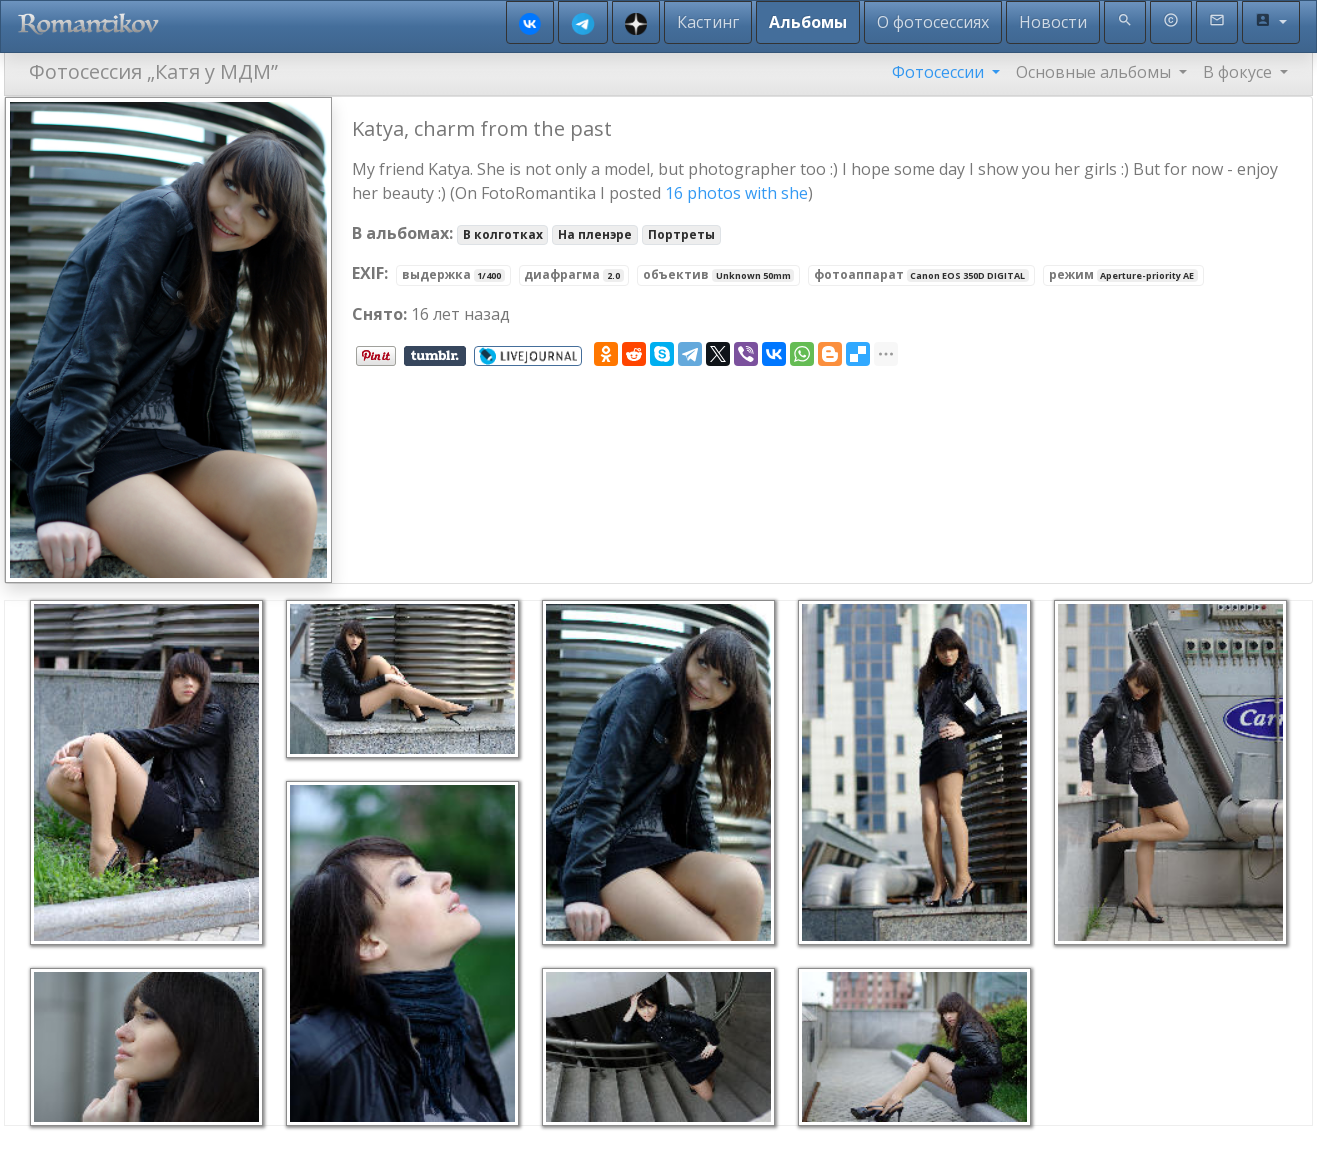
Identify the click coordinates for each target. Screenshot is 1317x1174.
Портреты (681, 234)
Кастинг (708, 22)
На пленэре (595, 234)
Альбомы (808, 22)
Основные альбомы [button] (1095, 72)
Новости (1053, 22)
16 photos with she (736, 193)
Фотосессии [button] (940, 72)
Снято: (379, 314)
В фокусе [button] (1239, 72)
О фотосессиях (933, 22)
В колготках (503, 234)
